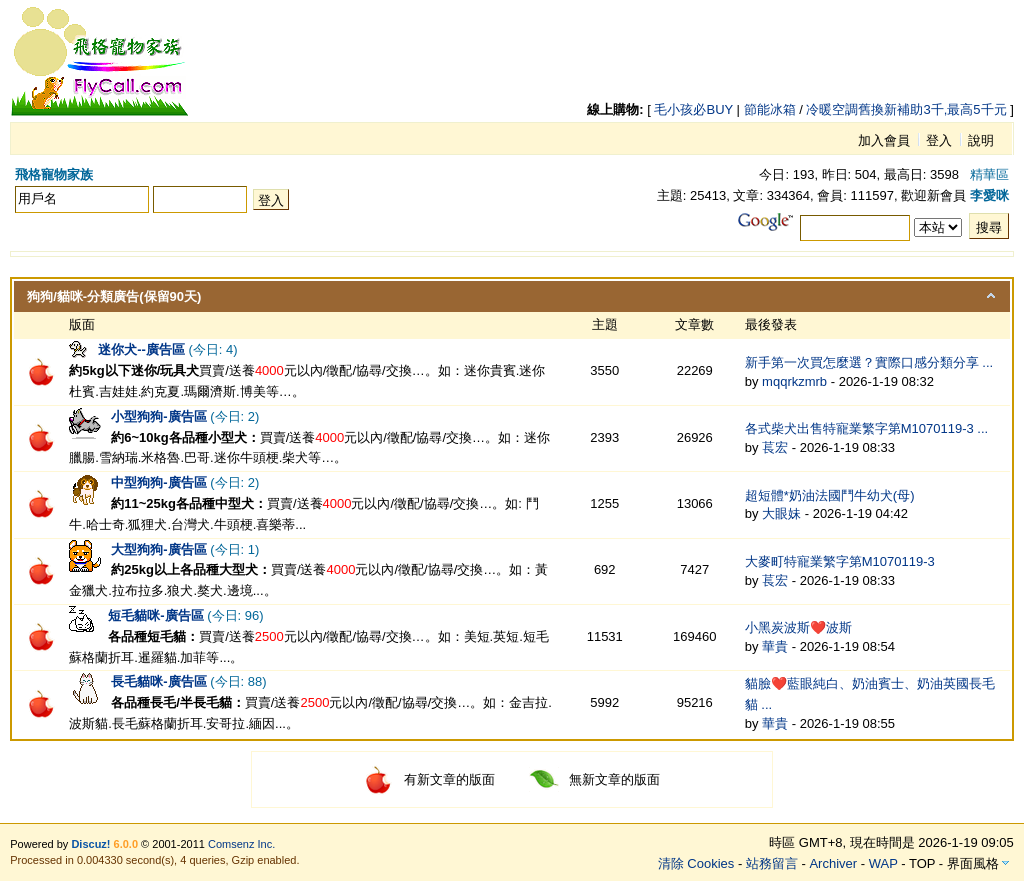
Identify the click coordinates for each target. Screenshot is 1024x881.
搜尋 (989, 227)
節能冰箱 (770, 109)
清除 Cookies (696, 863)
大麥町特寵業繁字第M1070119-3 (840, 561)
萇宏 (775, 447)
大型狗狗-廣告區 (158, 549)
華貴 (775, 646)
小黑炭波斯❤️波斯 (798, 627)
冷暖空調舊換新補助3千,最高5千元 (906, 109)
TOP (922, 863)
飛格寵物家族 (54, 174)
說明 (981, 140)
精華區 (989, 174)
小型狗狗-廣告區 (158, 416)
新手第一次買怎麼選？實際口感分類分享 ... (869, 362)
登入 (939, 140)
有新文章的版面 (429, 779)
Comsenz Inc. (241, 844)
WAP (883, 863)
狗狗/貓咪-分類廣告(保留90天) (114, 296)
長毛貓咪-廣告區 (158, 681)
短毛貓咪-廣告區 (155, 615)
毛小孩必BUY (693, 109)
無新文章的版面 (594, 779)
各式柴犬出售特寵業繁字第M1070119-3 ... (866, 428)
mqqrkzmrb (794, 381)
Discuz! (90, 844)
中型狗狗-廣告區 (158, 482)
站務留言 (772, 863)
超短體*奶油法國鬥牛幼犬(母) (830, 495)
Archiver (833, 863)
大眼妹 (781, 513)
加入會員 (884, 140)
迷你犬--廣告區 (141, 349)
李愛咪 (989, 195)
